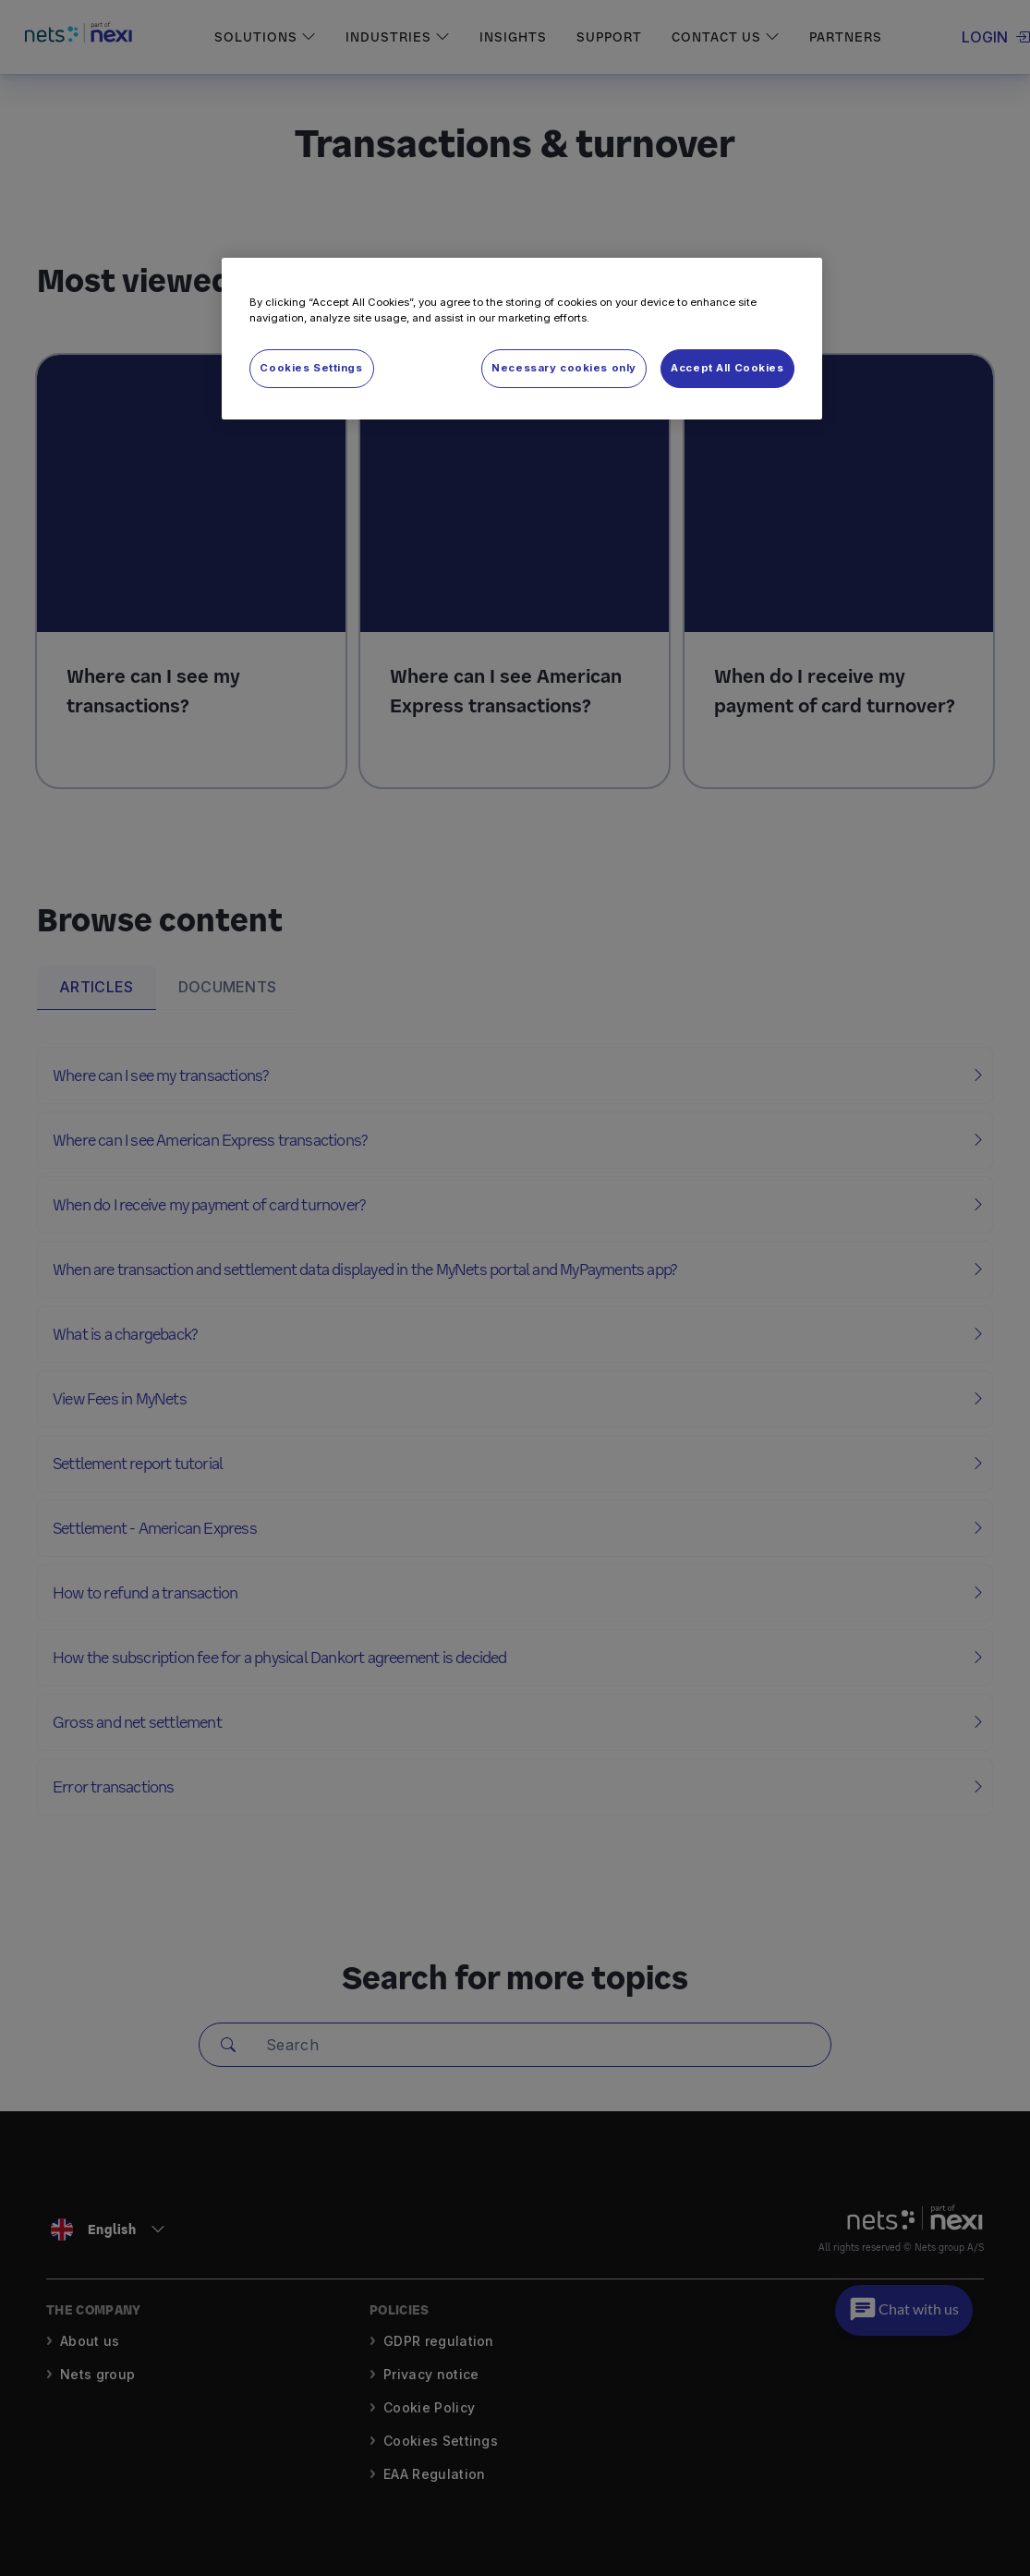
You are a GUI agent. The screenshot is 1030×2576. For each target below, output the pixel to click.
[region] (522, 338)
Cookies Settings (311, 367)
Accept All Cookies (727, 367)
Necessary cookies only (563, 367)
